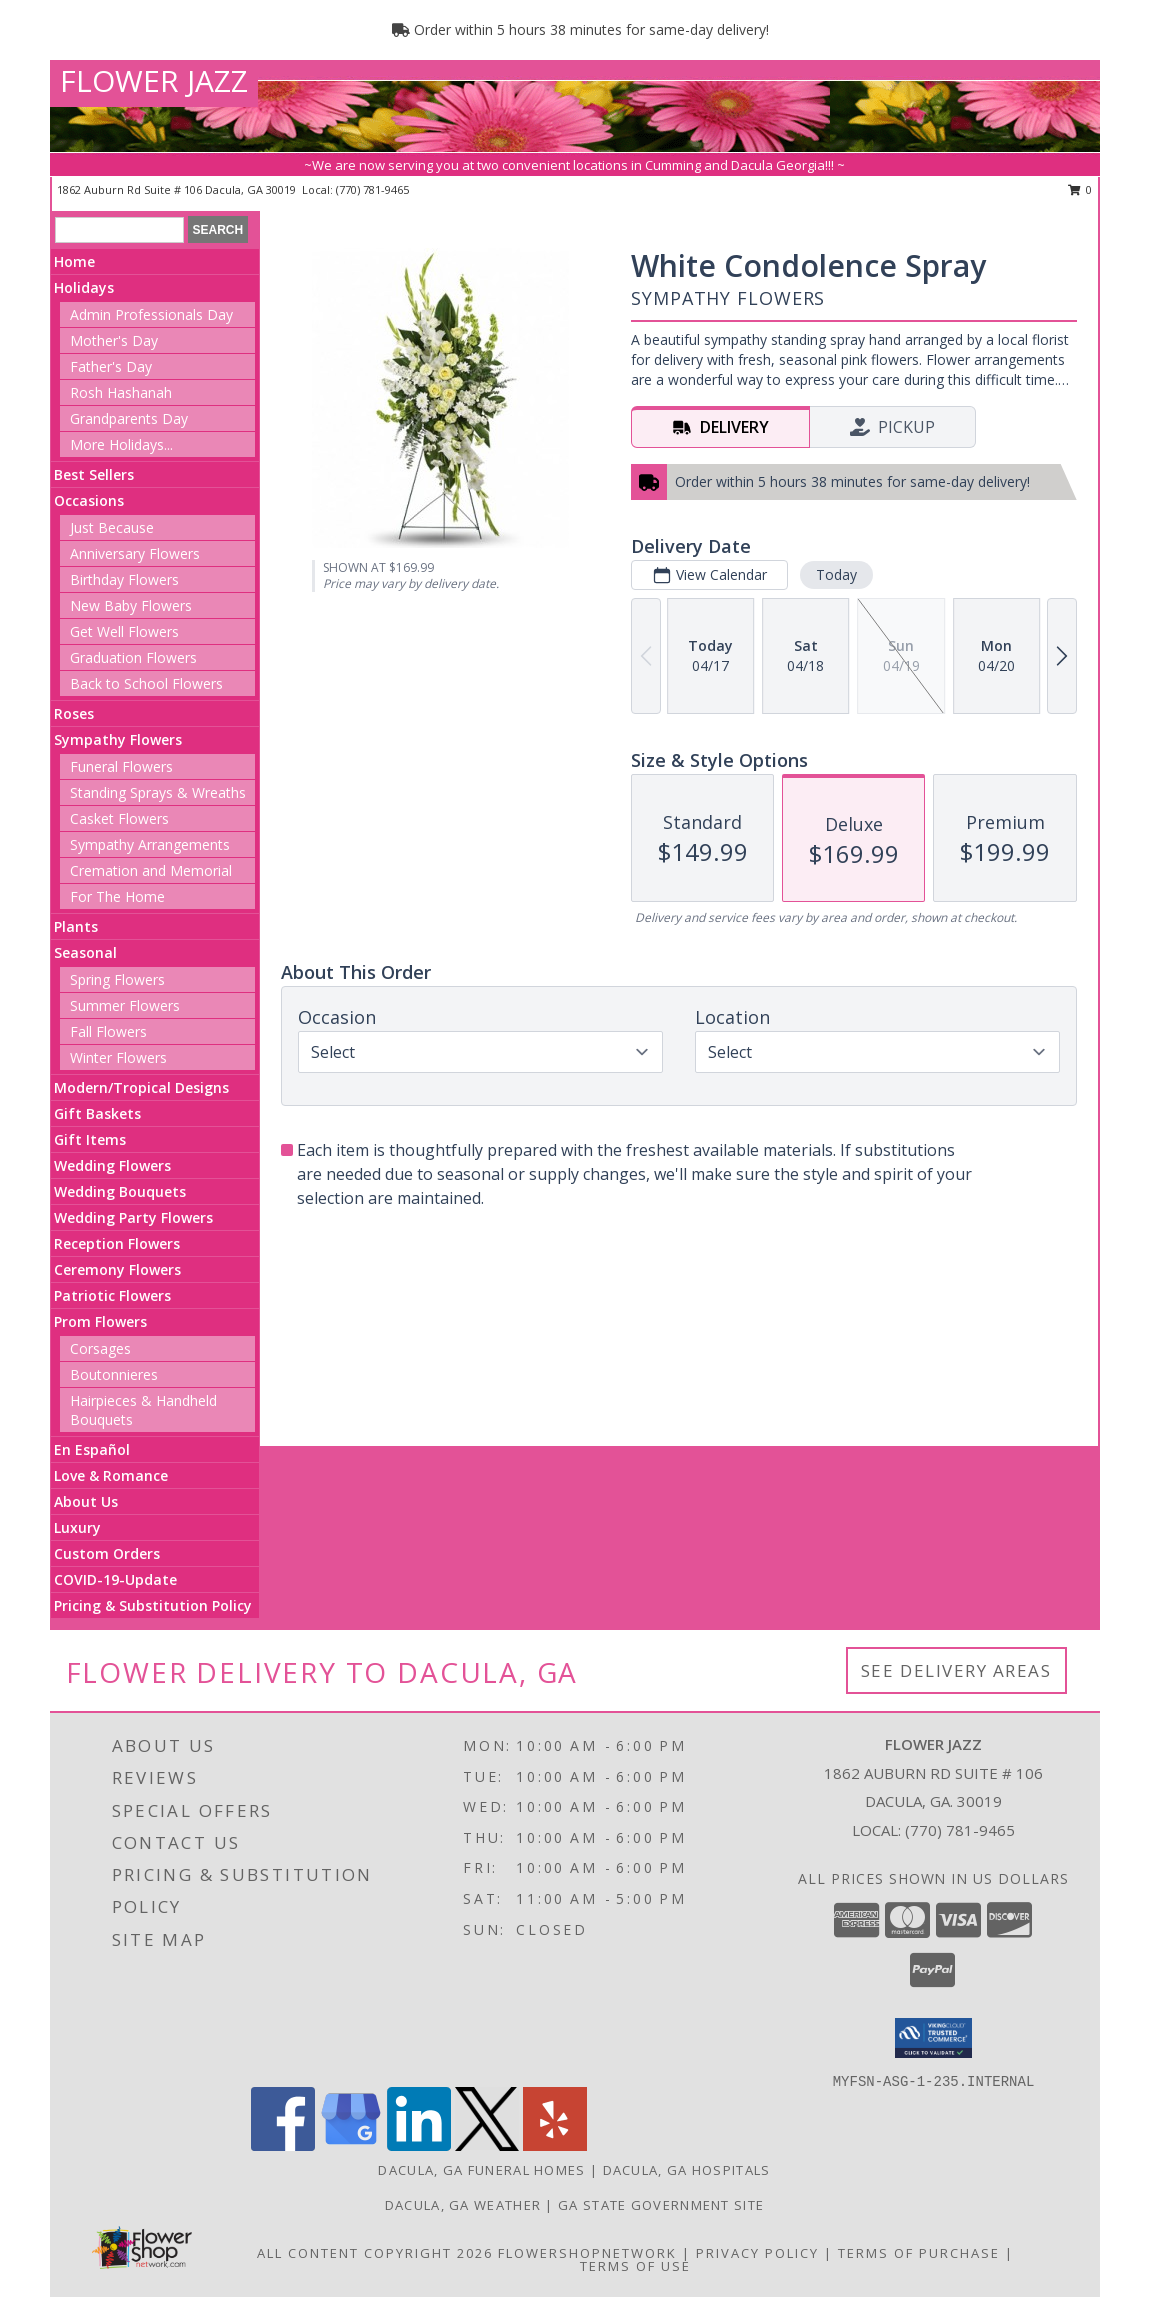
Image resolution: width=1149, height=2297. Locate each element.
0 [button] (1080, 189)
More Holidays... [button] (121, 444)
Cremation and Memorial (151, 870)
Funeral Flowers (121, 766)
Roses (74, 713)
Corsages (100, 1348)
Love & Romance (111, 1475)
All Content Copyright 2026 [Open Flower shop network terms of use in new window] (375, 2253)
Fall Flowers (108, 1031)
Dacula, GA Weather (463, 2205)
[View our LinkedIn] (419, 2145)
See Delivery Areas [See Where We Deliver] (956, 1670)
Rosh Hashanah (121, 392)
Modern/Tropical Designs (141, 1087)
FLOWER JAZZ (154, 80)
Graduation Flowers (133, 657)
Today (836, 574)
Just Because (112, 527)
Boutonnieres (114, 1374)
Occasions (89, 500)
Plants (76, 926)
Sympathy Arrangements (150, 844)
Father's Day (111, 366)
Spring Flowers (117, 979)
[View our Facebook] (283, 2145)
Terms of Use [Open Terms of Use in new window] (635, 2266)
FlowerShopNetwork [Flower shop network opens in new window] (587, 2253)
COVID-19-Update (115, 1579)
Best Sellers (94, 474)
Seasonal (85, 952)
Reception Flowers (117, 1243)
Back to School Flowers (146, 683)
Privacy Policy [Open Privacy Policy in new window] (757, 2253)
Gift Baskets (97, 1113)
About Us (86, 1501)
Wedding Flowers (112, 1165)
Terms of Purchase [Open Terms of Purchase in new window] (919, 2253)
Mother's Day (114, 340)
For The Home (117, 896)
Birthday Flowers (124, 579)
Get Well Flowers (124, 631)
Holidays (84, 287)
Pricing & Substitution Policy (153, 1605)
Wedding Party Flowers (133, 1217)
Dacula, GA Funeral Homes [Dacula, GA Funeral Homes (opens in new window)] (481, 2170)
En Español (92, 1449)
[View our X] (487, 2145)
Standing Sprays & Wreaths (158, 792)
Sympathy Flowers (118, 739)
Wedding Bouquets (120, 1191)
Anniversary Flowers (135, 553)
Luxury (77, 1527)
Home (74, 261)
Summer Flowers (125, 1005)
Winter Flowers (118, 1057)
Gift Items (90, 1139)
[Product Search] (119, 230)
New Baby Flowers (131, 605)
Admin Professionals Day (151, 314)
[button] (933, 2038)
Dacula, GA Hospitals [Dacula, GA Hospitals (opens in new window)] (687, 2170)
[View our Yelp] (555, 2145)
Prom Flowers (100, 1321)
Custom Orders (107, 1553)
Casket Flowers (119, 818)
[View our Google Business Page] (351, 2145)
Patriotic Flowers (112, 1295)
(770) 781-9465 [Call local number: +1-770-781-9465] (372, 189)
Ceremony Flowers (117, 1269)
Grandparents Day (129, 418)
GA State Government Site (661, 2205)
